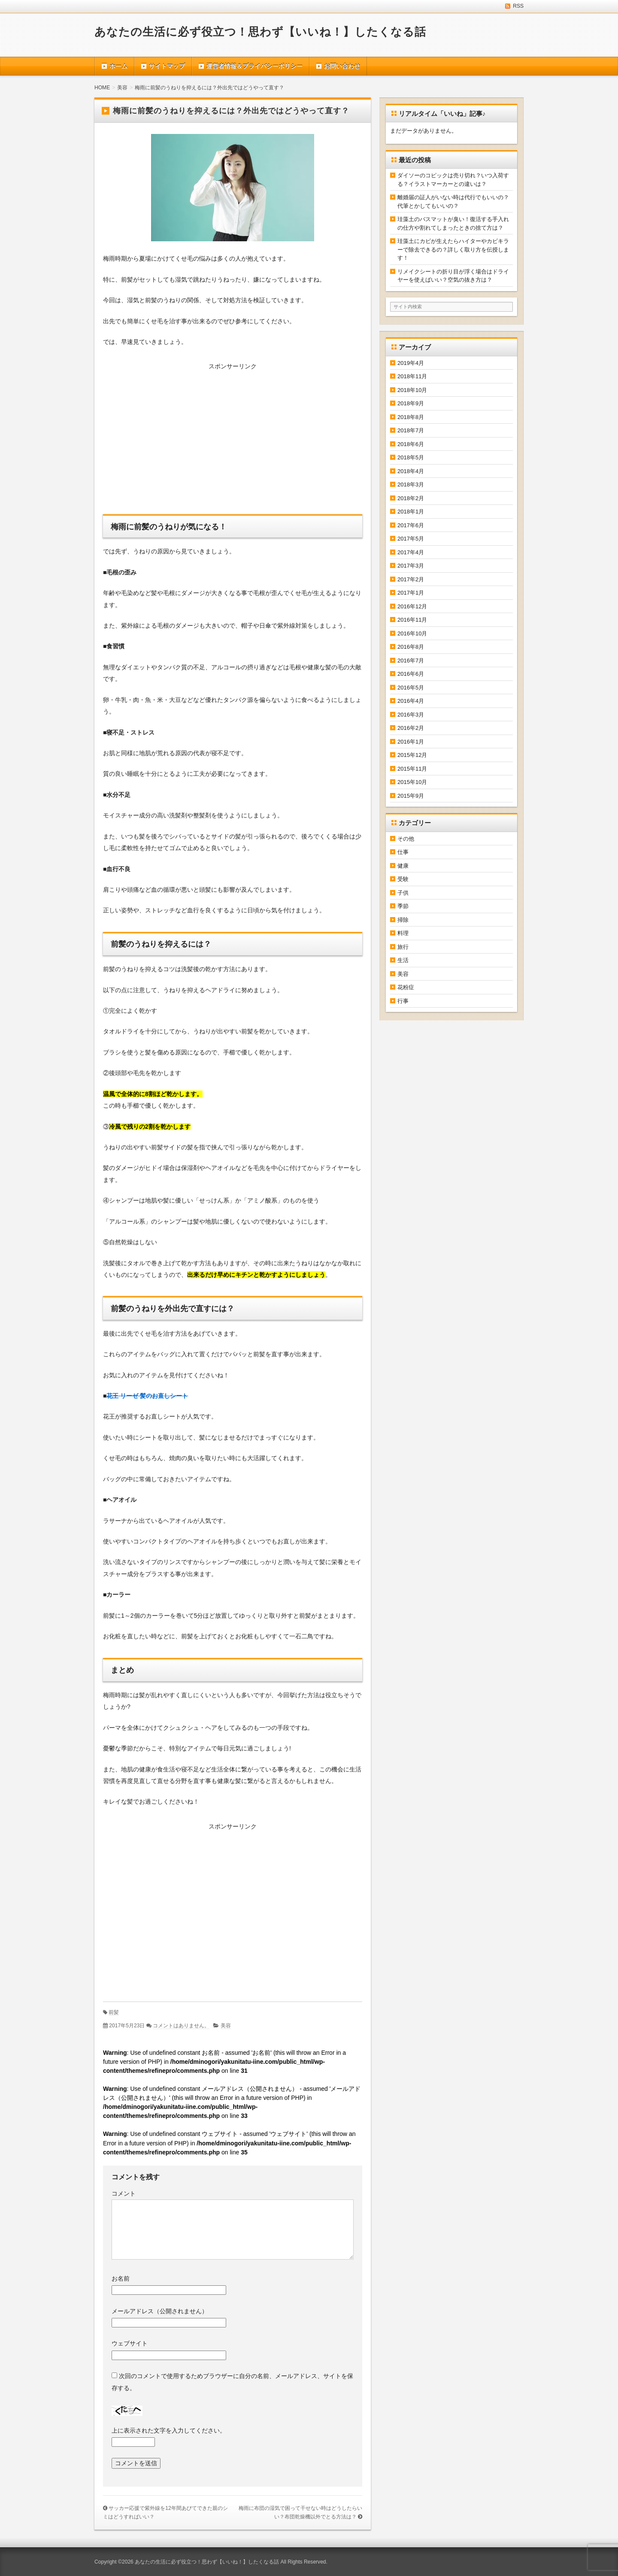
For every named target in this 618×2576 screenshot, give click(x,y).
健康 (403, 866)
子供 (403, 893)
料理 (403, 933)
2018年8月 (410, 417)
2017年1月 (410, 592)
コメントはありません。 (181, 2026)
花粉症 (405, 987)
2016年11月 (412, 620)
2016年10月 (412, 633)
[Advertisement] (232, 441)
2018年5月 (410, 457)
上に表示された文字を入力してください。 (169, 2430)
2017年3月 (410, 565)
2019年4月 (410, 363)
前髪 (114, 2012)
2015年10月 (412, 782)
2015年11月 (412, 769)
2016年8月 (410, 647)
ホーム (118, 66)
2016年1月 (410, 741)
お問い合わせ (342, 66)
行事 (403, 1001)
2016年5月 (410, 687)
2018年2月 (410, 498)
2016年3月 (410, 714)
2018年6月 (410, 444)
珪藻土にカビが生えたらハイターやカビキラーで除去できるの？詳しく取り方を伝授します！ (453, 249)
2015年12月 (412, 755)
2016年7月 (410, 660)
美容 (226, 2026)
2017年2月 (410, 579)
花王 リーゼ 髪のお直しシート (147, 1395)
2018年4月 (410, 471)
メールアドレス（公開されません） (160, 2311)
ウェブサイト (130, 2343)
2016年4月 (410, 701)
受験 (403, 879)
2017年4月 (410, 552)
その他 (405, 838)
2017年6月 (410, 525)
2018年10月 (412, 390)
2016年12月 (412, 606)
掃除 (403, 920)
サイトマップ (167, 66)
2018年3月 (410, 484)
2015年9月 (410, 796)
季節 (403, 906)
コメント (124, 2193)
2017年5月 (410, 538)
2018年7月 (410, 430)
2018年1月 (410, 511)
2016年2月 (410, 728)
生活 (403, 960)
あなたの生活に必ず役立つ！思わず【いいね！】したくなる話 (260, 31)
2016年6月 (410, 674)
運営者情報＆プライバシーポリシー (254, 66)
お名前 (121, 2278)
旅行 (403, 947)
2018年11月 (412, 376)
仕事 (403, 852)
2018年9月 (410, 403)
